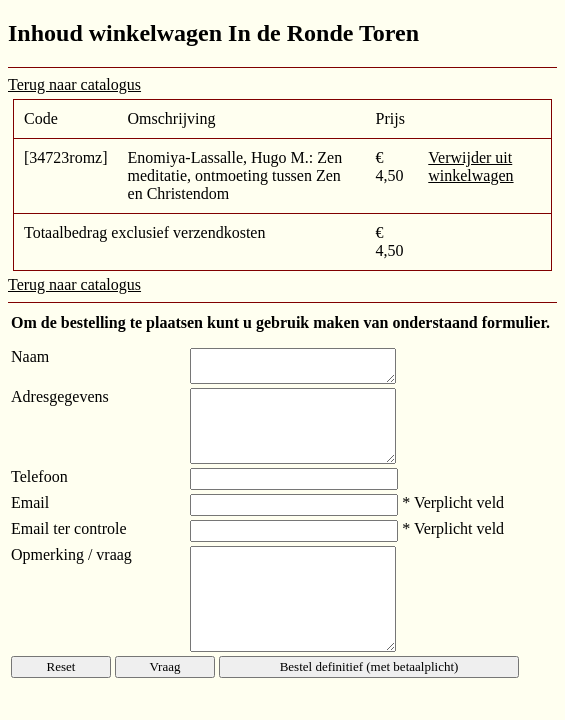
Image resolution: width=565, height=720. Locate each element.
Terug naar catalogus (74, 84)
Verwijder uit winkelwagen (470, 166)
